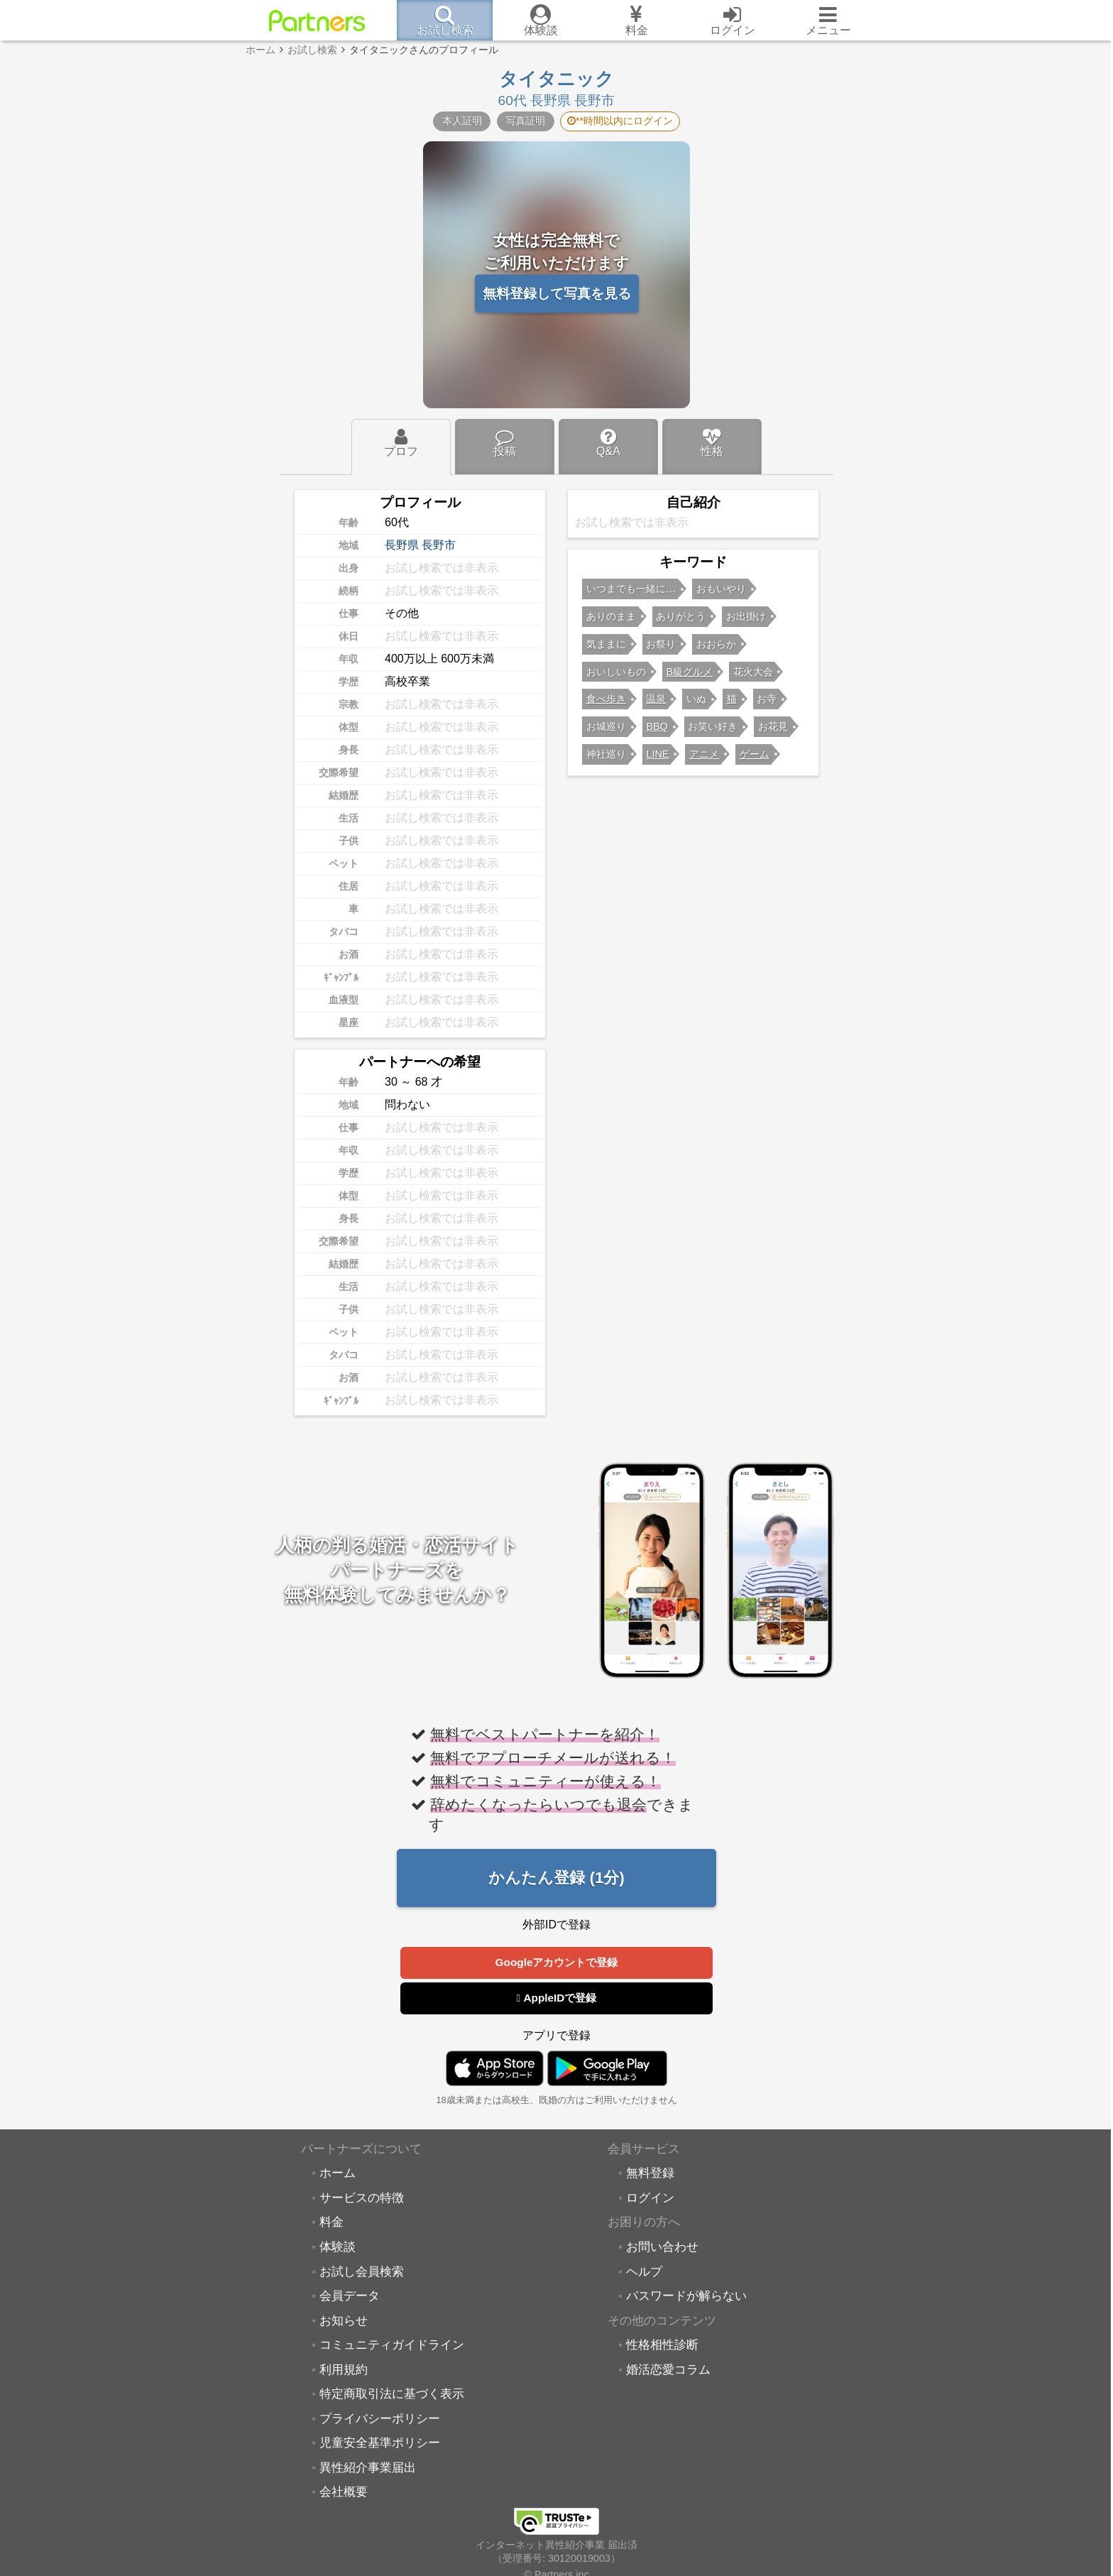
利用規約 (343, 2370)
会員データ (349, 2296)
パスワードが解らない (686, 2296)
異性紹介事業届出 (367, 2468)
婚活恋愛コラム (668, 2370)
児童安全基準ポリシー (379, 2443)
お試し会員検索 (361, 2272)
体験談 (337, 2247)
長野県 (402, 545)
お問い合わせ (662, 2247)
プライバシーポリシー (379, 2419)
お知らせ (343, 2321)
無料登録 (650, 2173)
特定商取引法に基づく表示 (391, 2394)
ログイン (650, 2198)
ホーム (337, 2173)
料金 (331, 2222)
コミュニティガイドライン (391, 2345)
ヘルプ (644, 2272)
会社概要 (343, 2492)
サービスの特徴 (361, 2198)
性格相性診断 (662, 2345)
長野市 (439, 545)
